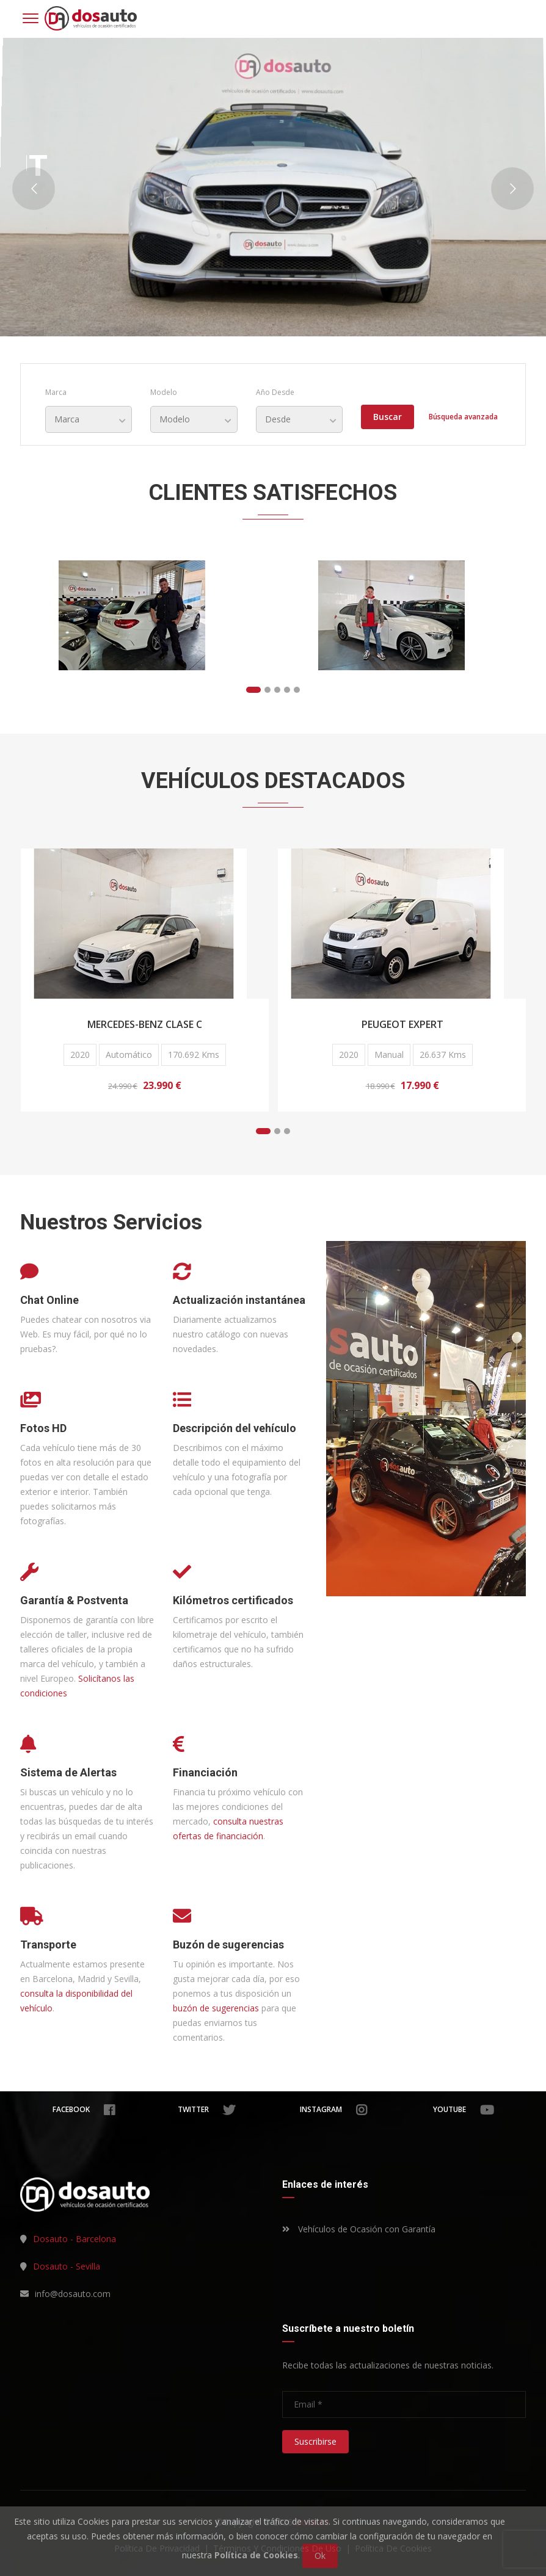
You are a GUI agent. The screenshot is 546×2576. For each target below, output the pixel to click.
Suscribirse (315, 2441)
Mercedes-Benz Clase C (144, 1024)
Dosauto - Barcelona (74, 2239)
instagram (333, 2110)
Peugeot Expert (402, 1024)
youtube (463, 2110)
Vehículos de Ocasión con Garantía (358, 2229)
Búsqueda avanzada (463, 416)
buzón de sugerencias (216, 2008)
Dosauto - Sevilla (66, 2266)
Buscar (387, 416)
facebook (84, 2110)
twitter (206, 2110)
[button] (253, 689)
